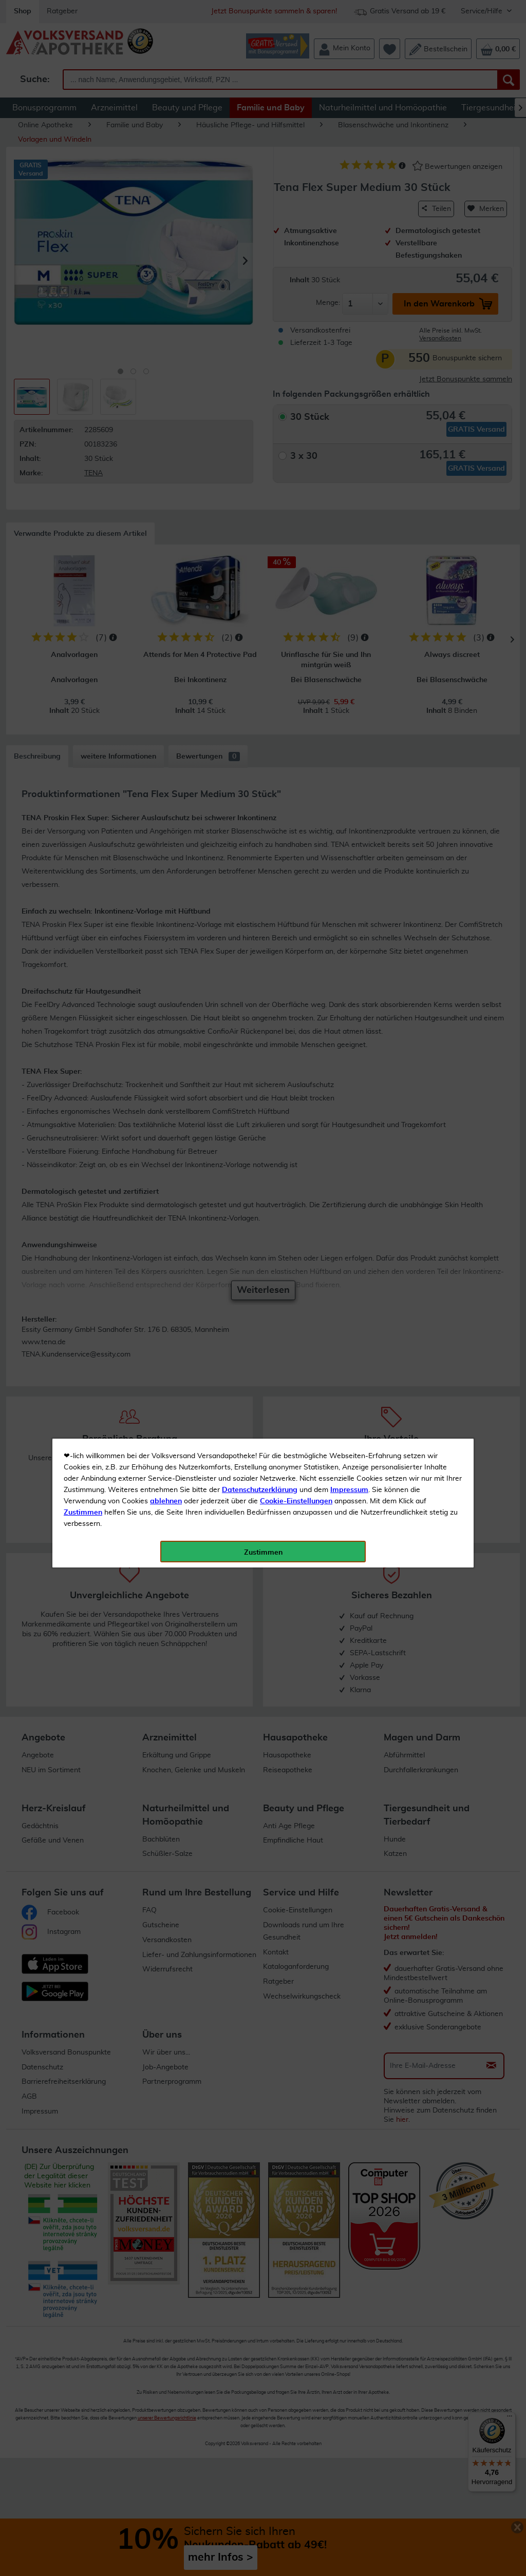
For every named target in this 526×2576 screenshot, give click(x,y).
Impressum (349, 230)
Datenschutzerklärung (259, 230)
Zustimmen (83, 253)
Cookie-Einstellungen (296, 241)
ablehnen (166, 241)
